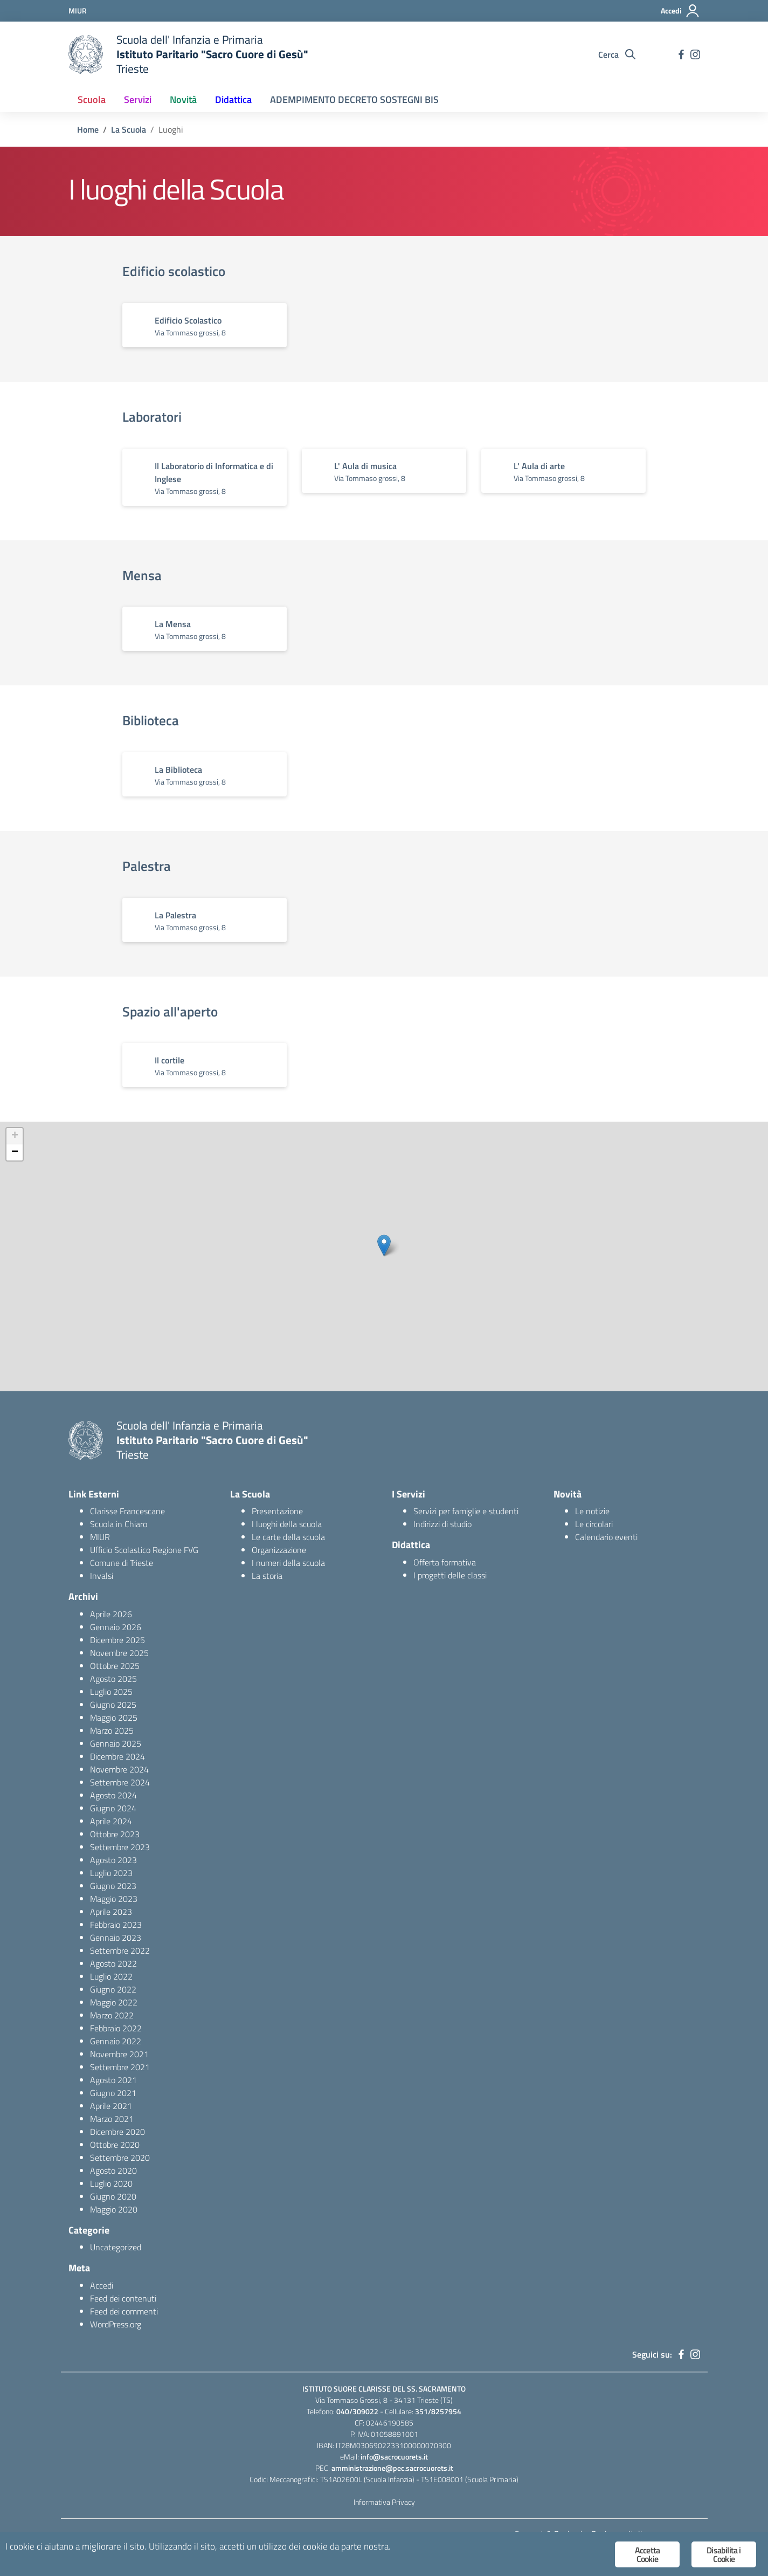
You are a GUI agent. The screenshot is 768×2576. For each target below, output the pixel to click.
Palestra (146, 866)
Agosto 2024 (113, 1795)
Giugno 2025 (113, 1704)
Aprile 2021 (111, 2105)
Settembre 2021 (120, 2066)
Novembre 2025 (119, 1652)
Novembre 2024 (119, 1769)
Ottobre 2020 (115, 2144)
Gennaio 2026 (115, 1626)
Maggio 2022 (113, 2002)
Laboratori (152, 417)
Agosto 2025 (113, 1678)
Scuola (92, 99)
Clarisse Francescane (127, 1511)
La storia (267, 1575)
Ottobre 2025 (115, 1665)
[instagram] (695, 54)
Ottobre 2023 (115, 1834)
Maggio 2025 (113, 1717)
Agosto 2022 (113, 1963)
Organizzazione (279, 1549)
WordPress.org (115, 2324)
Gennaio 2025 (115, 1743)
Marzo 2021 (112, 2118)
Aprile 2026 (111, 1614)
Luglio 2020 (111, 2183)
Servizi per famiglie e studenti (465, 1511)
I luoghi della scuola (287, 1523)
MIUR (100, 1536)
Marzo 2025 (112, 1730)
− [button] (14, 1152)
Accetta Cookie (647, 2554)
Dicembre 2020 (117, 2131)
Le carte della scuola (288, 1536)
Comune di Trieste (121, 1562)
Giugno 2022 (113, 1989)
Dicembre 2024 (117, 1756)
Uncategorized (115, 2247)
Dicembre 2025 (117, 1639)
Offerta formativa (444, 1562)
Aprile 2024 (111, 1821)
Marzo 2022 (112, 2015)
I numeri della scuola (288, 1562)
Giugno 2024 (113, 1808)
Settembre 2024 (120, 1782)
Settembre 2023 (120, 1846)
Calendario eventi (606, 1536)
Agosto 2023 (113, 1859)
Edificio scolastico (173, 271)
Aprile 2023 (111, 1911)
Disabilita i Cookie (724, 2554)
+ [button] (14, 1136)
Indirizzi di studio (442, 1523)
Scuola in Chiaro (118, 1523)
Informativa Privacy (384, 2502)
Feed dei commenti (124, 2311)
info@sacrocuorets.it (394, 2456)
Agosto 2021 (113, 2079)
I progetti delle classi (450, 1575)
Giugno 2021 (113, 2092)
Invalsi (101, 1575)
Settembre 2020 (120, 2157)
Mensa (142, 575)
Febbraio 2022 (116, 2028)
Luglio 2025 (111, 1691)
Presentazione (277, 1511)
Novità (183, 99)
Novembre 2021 (119, 2054)
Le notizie (592, 1511)
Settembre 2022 (120, 1950)
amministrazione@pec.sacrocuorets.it (392, 2468)
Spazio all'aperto (170, 1011)
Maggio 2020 (113, 2209)
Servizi (137, 99)
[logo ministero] (85, 54)
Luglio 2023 (111, 1872)
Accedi (101, 2285)
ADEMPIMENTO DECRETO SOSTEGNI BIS (354, 99)
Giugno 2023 (113, 1885)
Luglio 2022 (111, 1976)
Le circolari (594, 1523)
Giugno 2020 (113, 2196)
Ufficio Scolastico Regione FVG (144, 1549)
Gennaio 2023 (115, 1937)
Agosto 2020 (113, 2170)
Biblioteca (150, 720)
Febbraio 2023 (116, 1924)
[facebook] (681, 54)
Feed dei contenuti (123, 2298)
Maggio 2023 (113, 1898)
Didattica (233, 99)
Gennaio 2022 (115, 2041)
